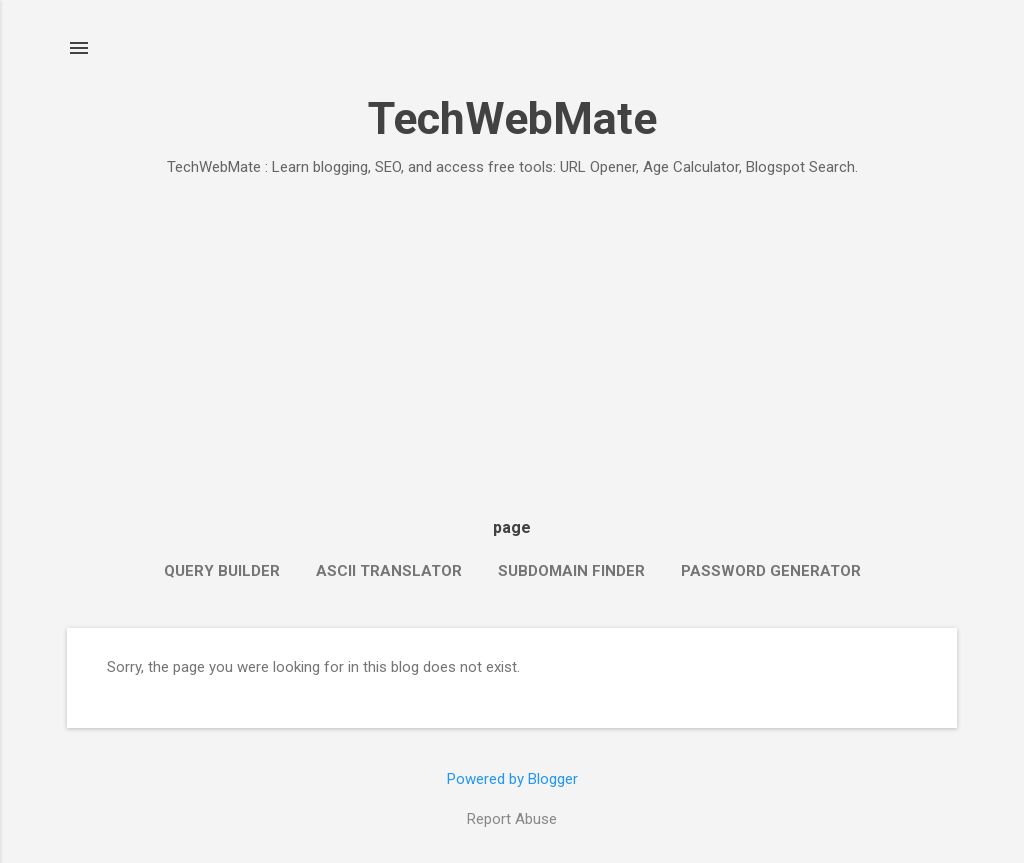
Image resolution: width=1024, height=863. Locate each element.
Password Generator (771, 571)
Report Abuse (512, 819)
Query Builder (222, 571)
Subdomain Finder (571, 571)
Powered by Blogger (512, 779)
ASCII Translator (389, 571)
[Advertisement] (512, 342)
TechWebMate (512, 118)
